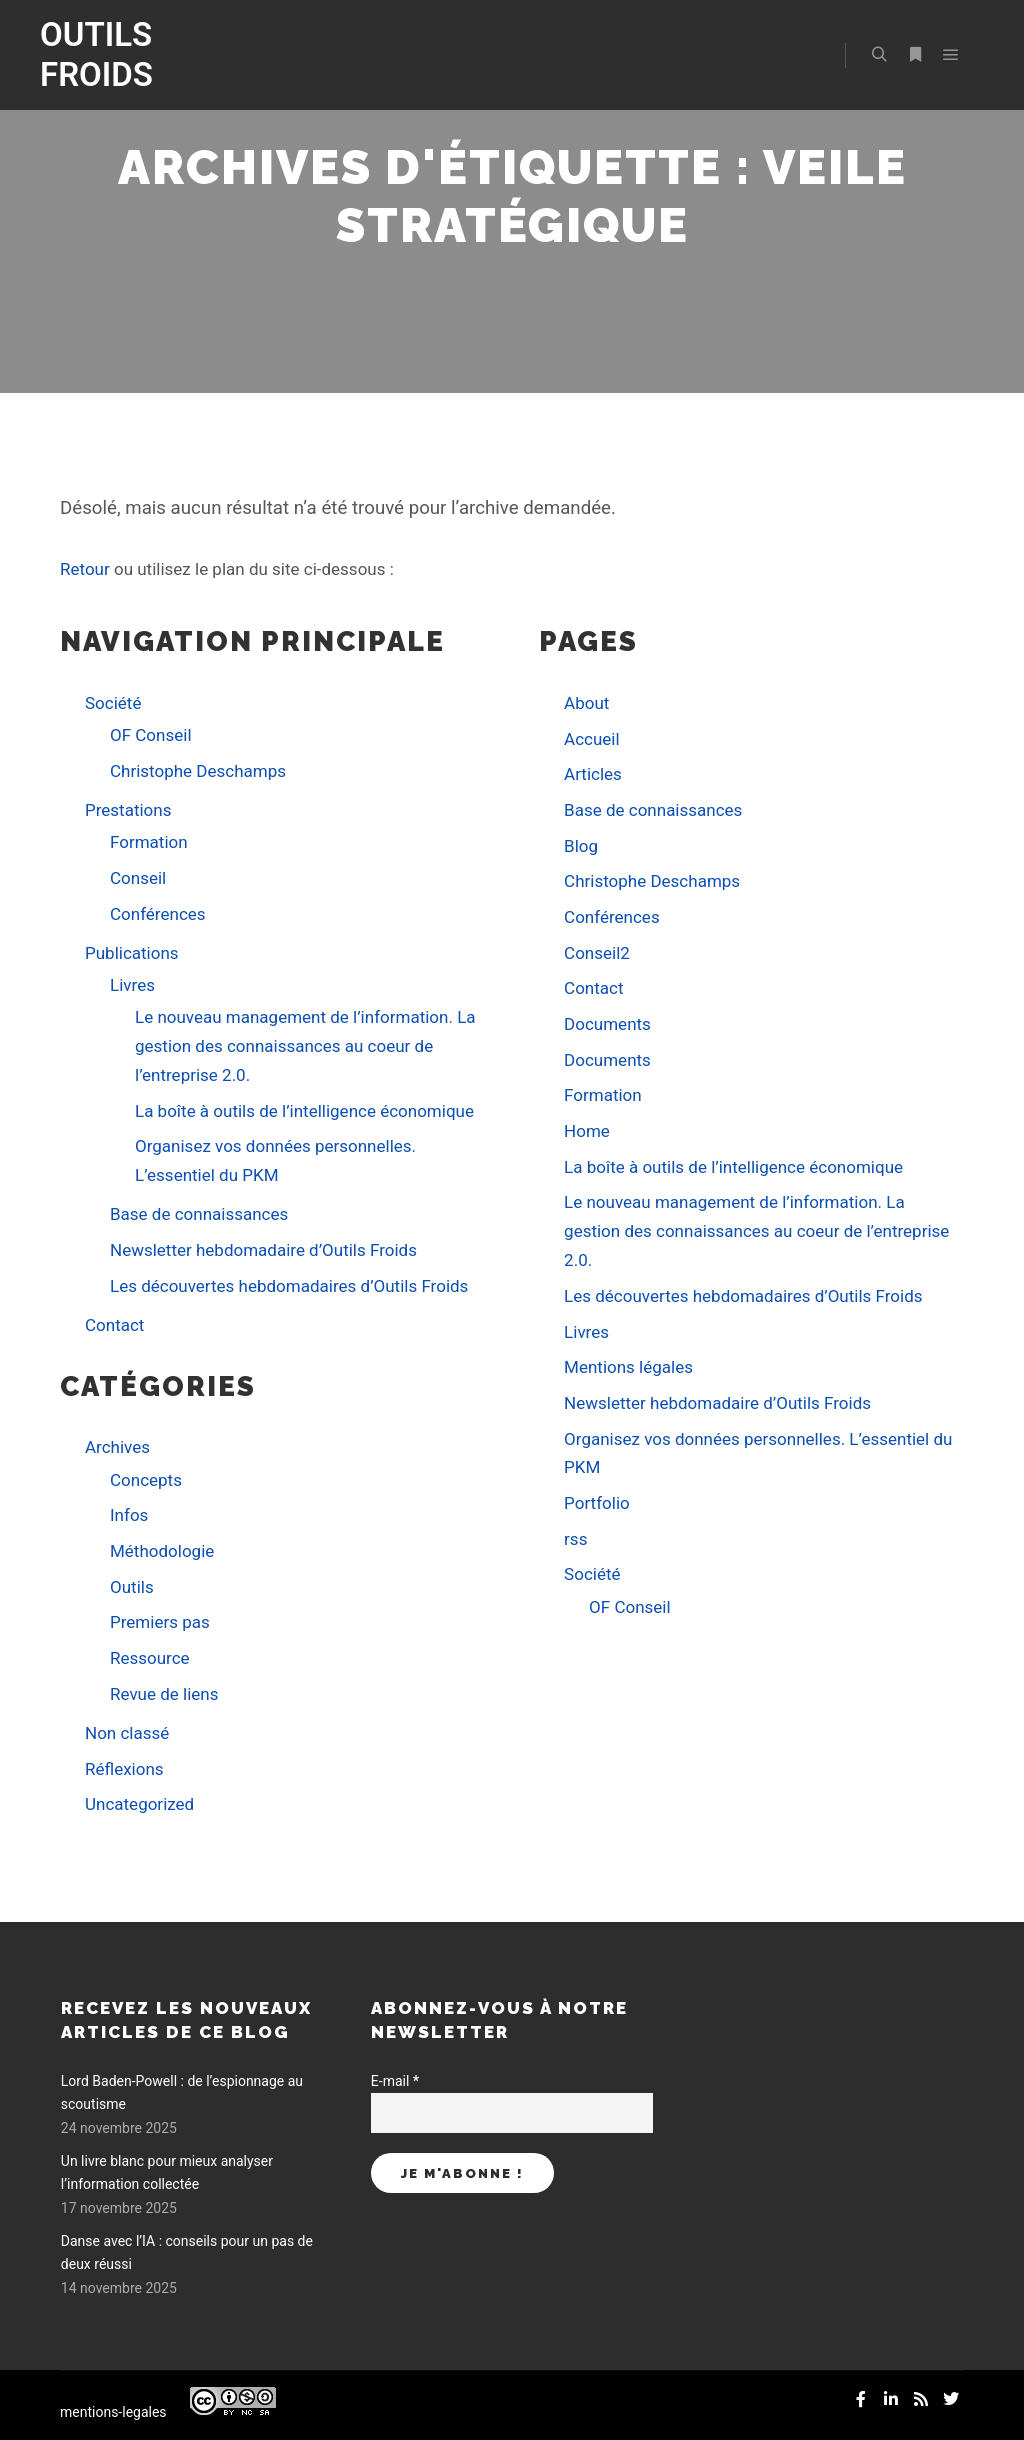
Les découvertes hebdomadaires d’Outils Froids (289, 1286)
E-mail (395, 2081)
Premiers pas (160, 1622)
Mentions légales (628, 1367)
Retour (85, 569)
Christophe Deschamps (198, 771)
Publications (132, 953)
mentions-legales (113, 2412)
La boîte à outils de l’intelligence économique (304, 1111)
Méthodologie (162, 1551)
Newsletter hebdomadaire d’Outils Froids (263, 1250)
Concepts (146, 1480)
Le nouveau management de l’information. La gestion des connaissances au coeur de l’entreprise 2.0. (305, 1046)
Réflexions (124, 1769)
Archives (117, 1447)
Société (113, 703)
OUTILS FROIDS (96, 54)
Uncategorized (139, 1804)
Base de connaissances (199, 1214)
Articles (593, 774)
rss (575, 1539)
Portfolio (597, 1503)
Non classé (127, 1733)
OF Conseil (151, 735)
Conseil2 (597, 953)
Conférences (158, 914)
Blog (581, 846)
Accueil (592, 739)
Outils (132, 1587)
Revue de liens (164, 1694)
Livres (132, 985)
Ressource (150, 1658)
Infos (129, 1515)
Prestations (128, 810)
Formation (149, 842)
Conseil (138, 878)
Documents (607, 1024)
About (586, 703)
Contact (114, 1325)
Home (587, 1131)
